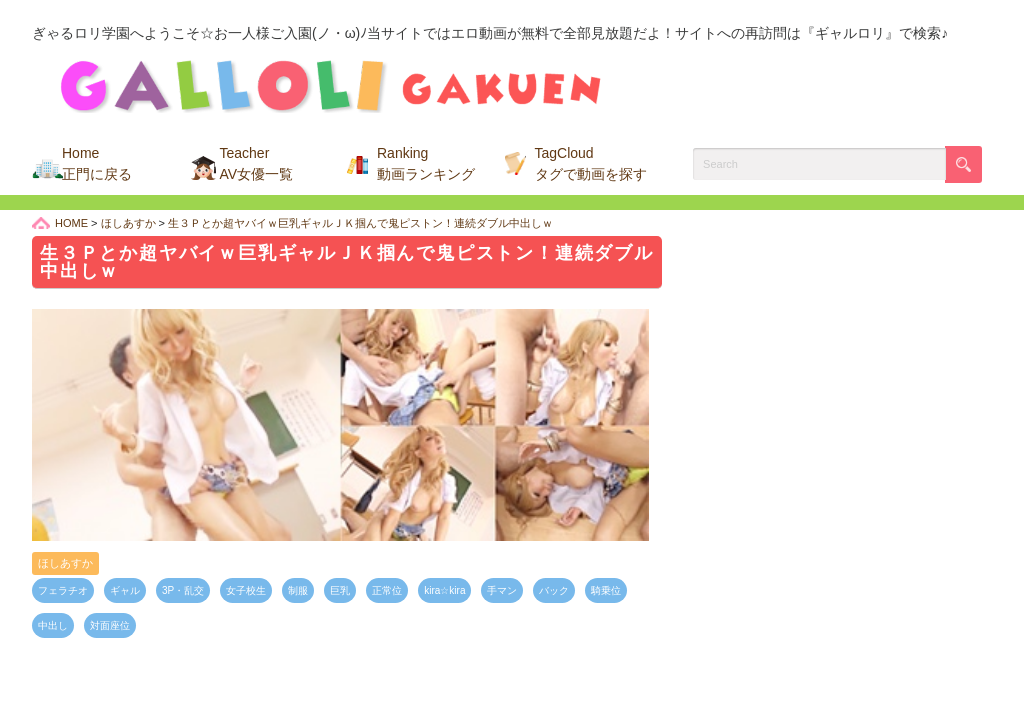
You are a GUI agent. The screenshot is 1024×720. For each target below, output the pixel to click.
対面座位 (110, 625)
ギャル (125, 590)
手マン (502, 590)
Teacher (257, 163)
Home (97, 163)
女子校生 (246, 590)
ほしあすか (65, 563)
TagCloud (591, 163)
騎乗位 (606, 590)
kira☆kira (444, 590)
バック (554, 590)
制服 (298, 590)
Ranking (426, 163)
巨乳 (340, 590)
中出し (53, 625)
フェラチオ (63, 590)
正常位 (387, 590)
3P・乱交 (183, 590)
